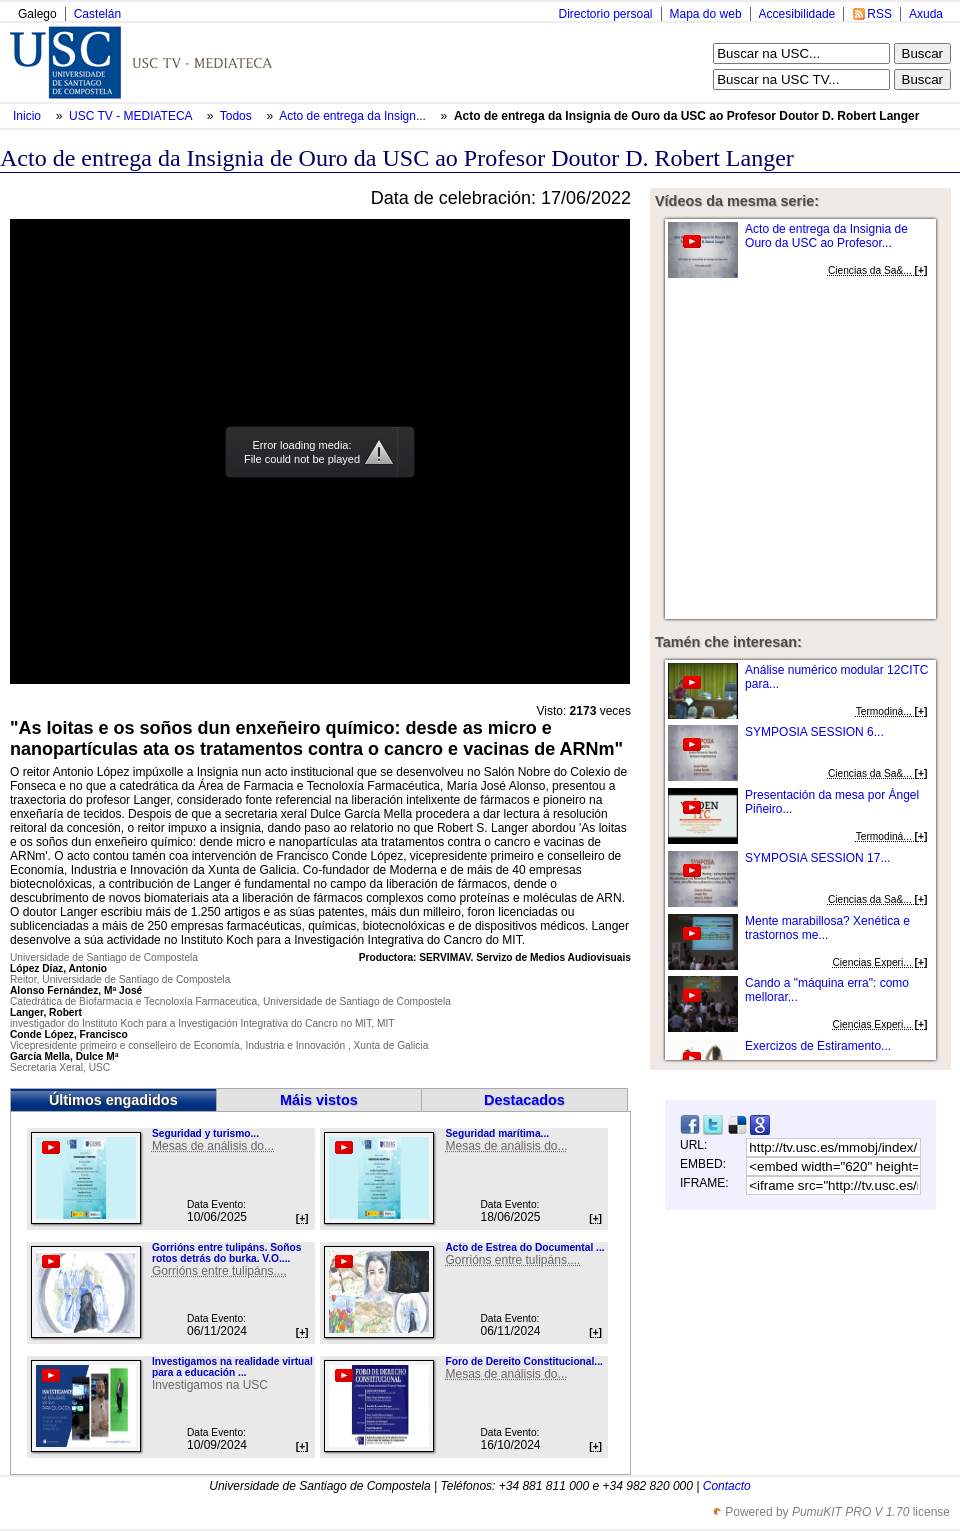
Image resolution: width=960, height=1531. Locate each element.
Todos (237, 116)
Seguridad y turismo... (205, 1133)
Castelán (97, 14)
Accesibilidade (797, 14)
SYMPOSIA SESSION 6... (814, 732)
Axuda (926, 14)
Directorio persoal (605, 14)
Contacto (727, 1486)
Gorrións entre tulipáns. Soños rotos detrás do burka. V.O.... (226, 1253)
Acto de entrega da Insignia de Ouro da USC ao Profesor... (826, 236)
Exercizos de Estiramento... (818, 1046)
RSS (879, 14)
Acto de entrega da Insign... (352, 116)
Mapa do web (706, 14)
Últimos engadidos (113, 1100)
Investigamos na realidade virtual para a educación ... (232, 1367)
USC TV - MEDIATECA (132, 116)
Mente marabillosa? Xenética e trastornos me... (827, 928)
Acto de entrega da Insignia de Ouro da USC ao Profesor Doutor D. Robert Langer (686, 116)
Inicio (28, 116)
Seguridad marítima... (497, 1133)
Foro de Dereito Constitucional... (523, 1361)
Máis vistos (319, 1100)
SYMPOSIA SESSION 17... (817, 858)
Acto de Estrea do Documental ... (524, 1247)
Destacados (524, 1100)
